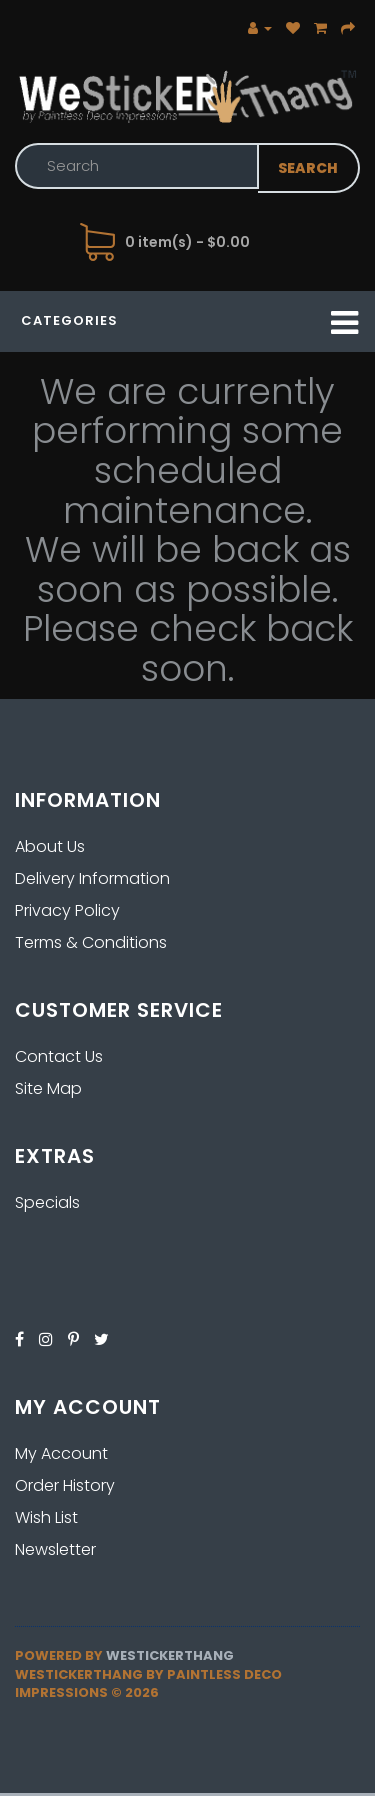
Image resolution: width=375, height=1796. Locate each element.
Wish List (46, 1517)
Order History (65, 1485)
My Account (61, 1453)
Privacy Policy (67, 910)
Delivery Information (92, 878)
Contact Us (59, 1056)
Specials (47, 1202)
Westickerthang (170, 1655)
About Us (50, 846)
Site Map (48, 1088)
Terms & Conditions (91, 942)
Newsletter (55, 1549)
